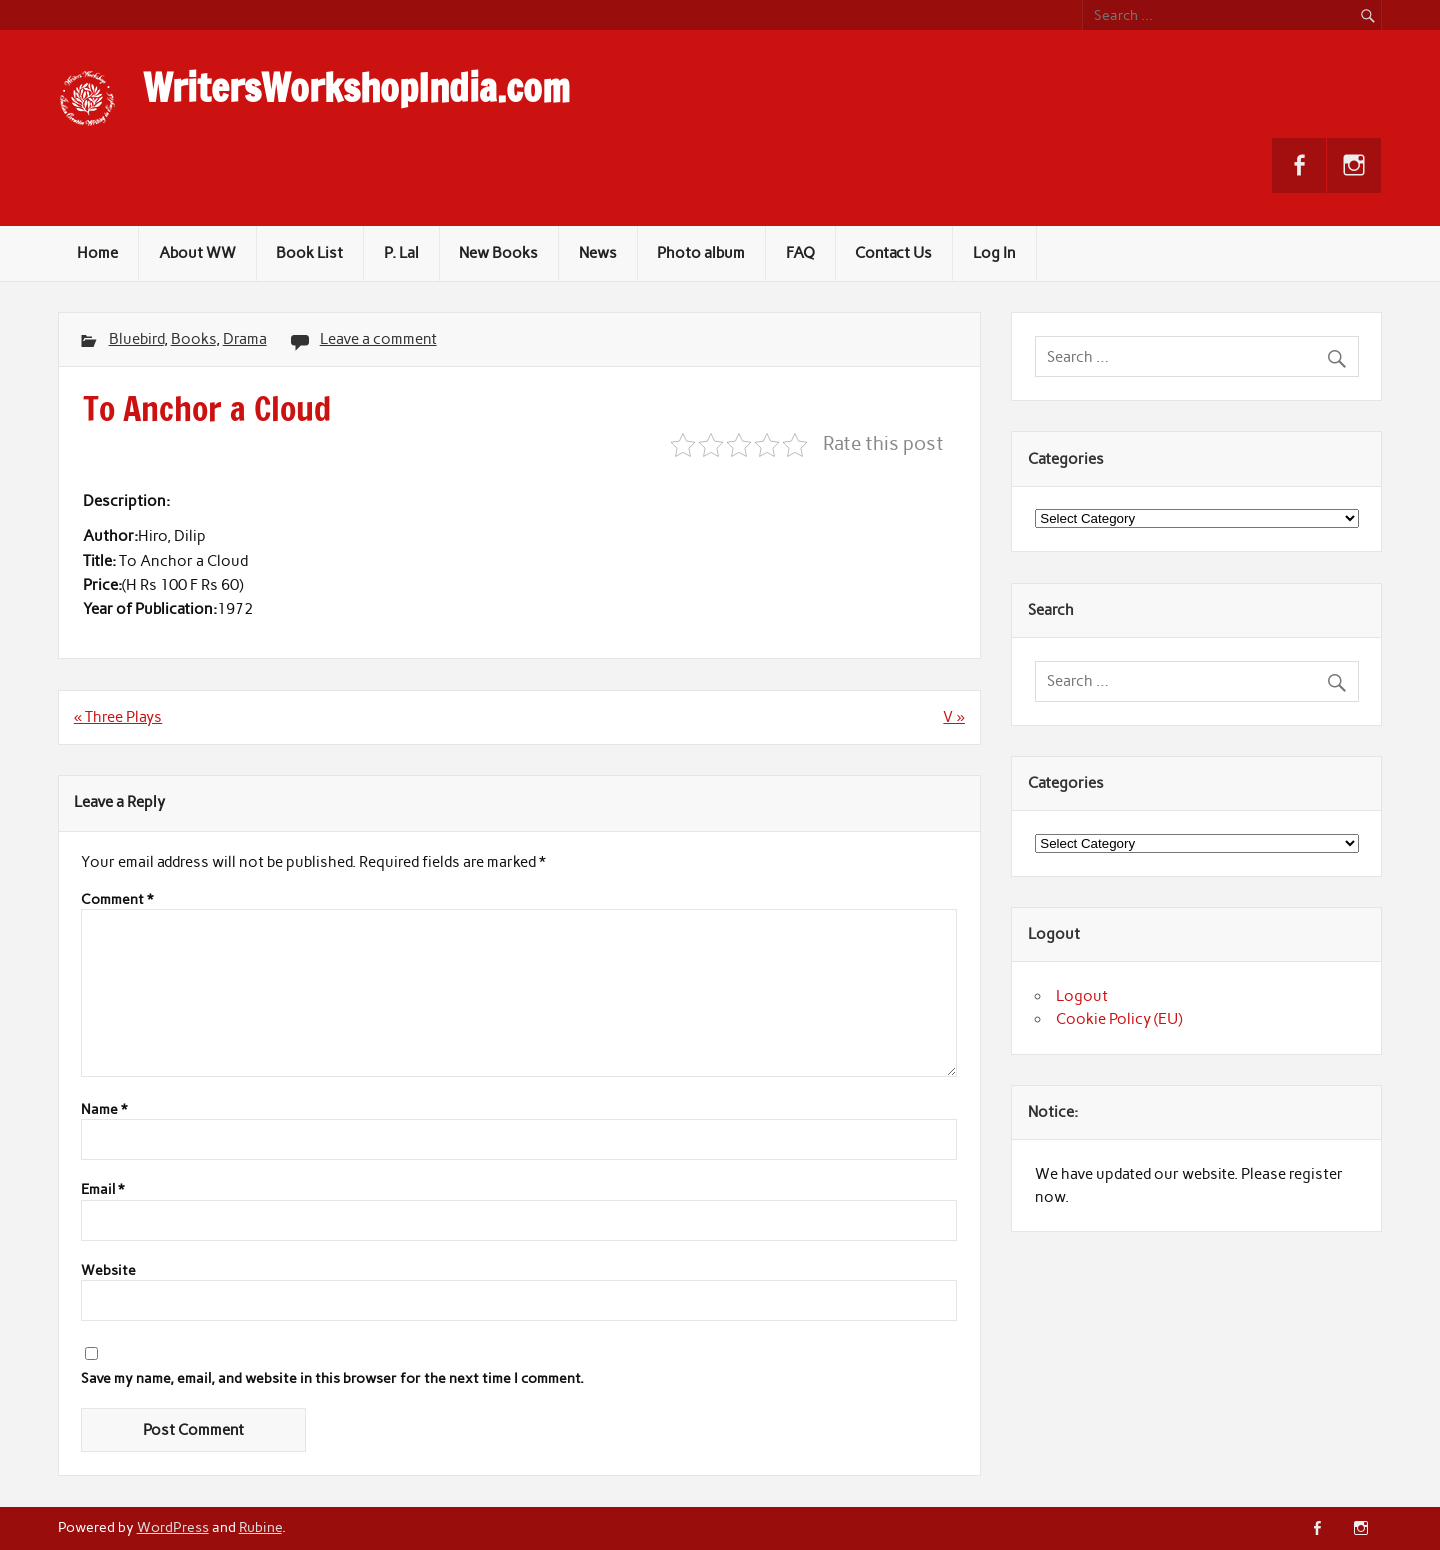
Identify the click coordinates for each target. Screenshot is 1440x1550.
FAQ (800, 253)
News (598, 253)
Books (193, 339)
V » (953, 717)
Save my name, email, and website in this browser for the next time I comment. (332, 1379)
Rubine (260, 1527)
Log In (994, 253)
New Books (498, 253)
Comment (117, 900)
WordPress (173, 1527)
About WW (197, 253)
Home (97, 253)
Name (104, 1110)
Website (108, 1271)
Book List (309, 253)
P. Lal (401, 253)
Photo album (701, 253)
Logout (1082, 996)
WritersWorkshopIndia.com (356, 88)
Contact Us (893, 253)
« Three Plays (118, 717)
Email (102, 1190)
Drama (245, 339)
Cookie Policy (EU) (1119, 1019)
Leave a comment (378, 339)
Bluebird (136, 339)
